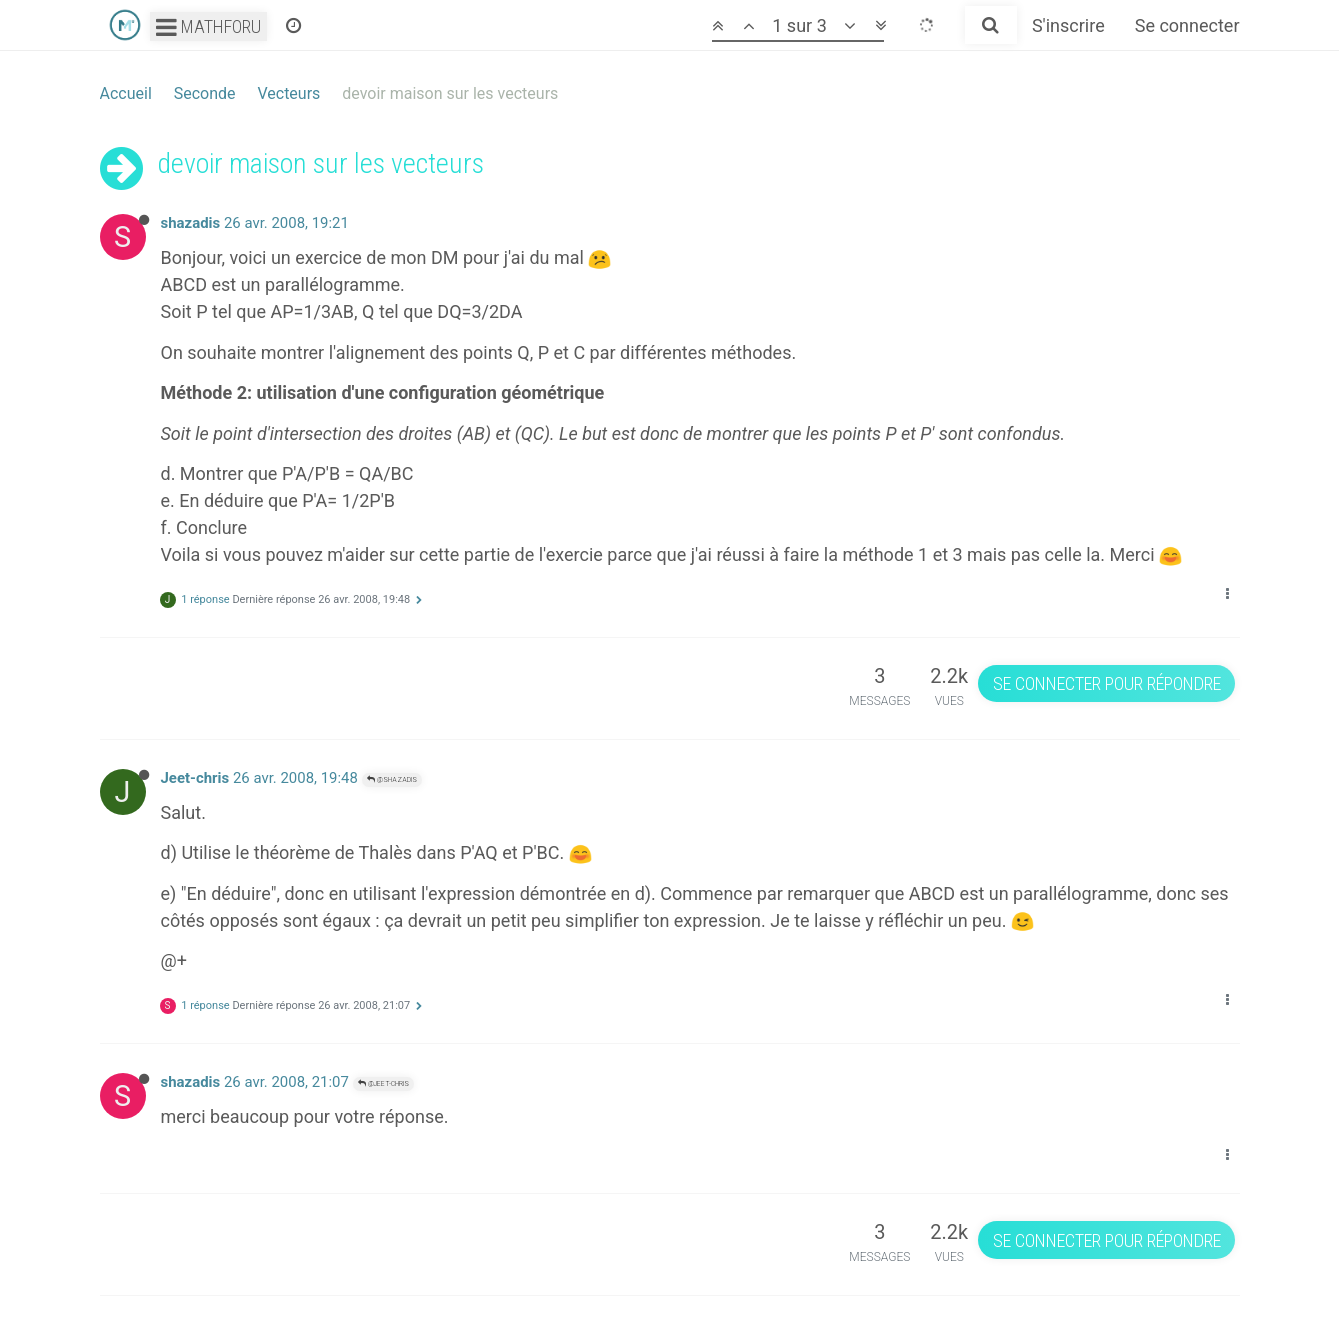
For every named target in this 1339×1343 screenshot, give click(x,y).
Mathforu (208, 26)
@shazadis (392, 779)
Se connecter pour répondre (1107, 683)
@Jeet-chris (383, 1083)
